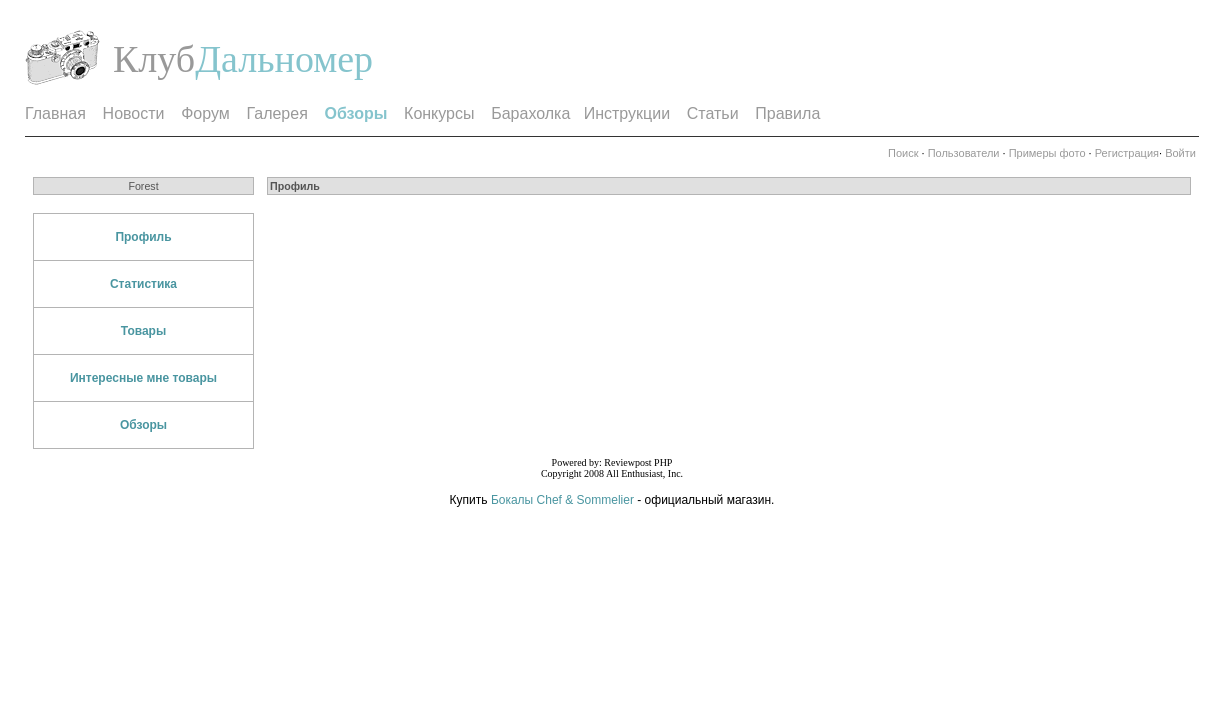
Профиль (143, 237)
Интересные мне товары (143, 378)
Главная (55, 113)
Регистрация (1127, 153)
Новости (134, 113)
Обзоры (143, 425)
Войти (1180, 153)
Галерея (276, 113)
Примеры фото (1047, 153)
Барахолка (530, 113)
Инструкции (627, 113)
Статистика (143, 284)
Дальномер (284, 59)
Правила (787, 113)
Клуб (154, 59)
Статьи (713, 113)
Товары (143, 331)
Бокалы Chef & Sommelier (564, 500)
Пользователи (964, 153)
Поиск (903, 153)
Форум (205, 113)
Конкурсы (439, 113)
